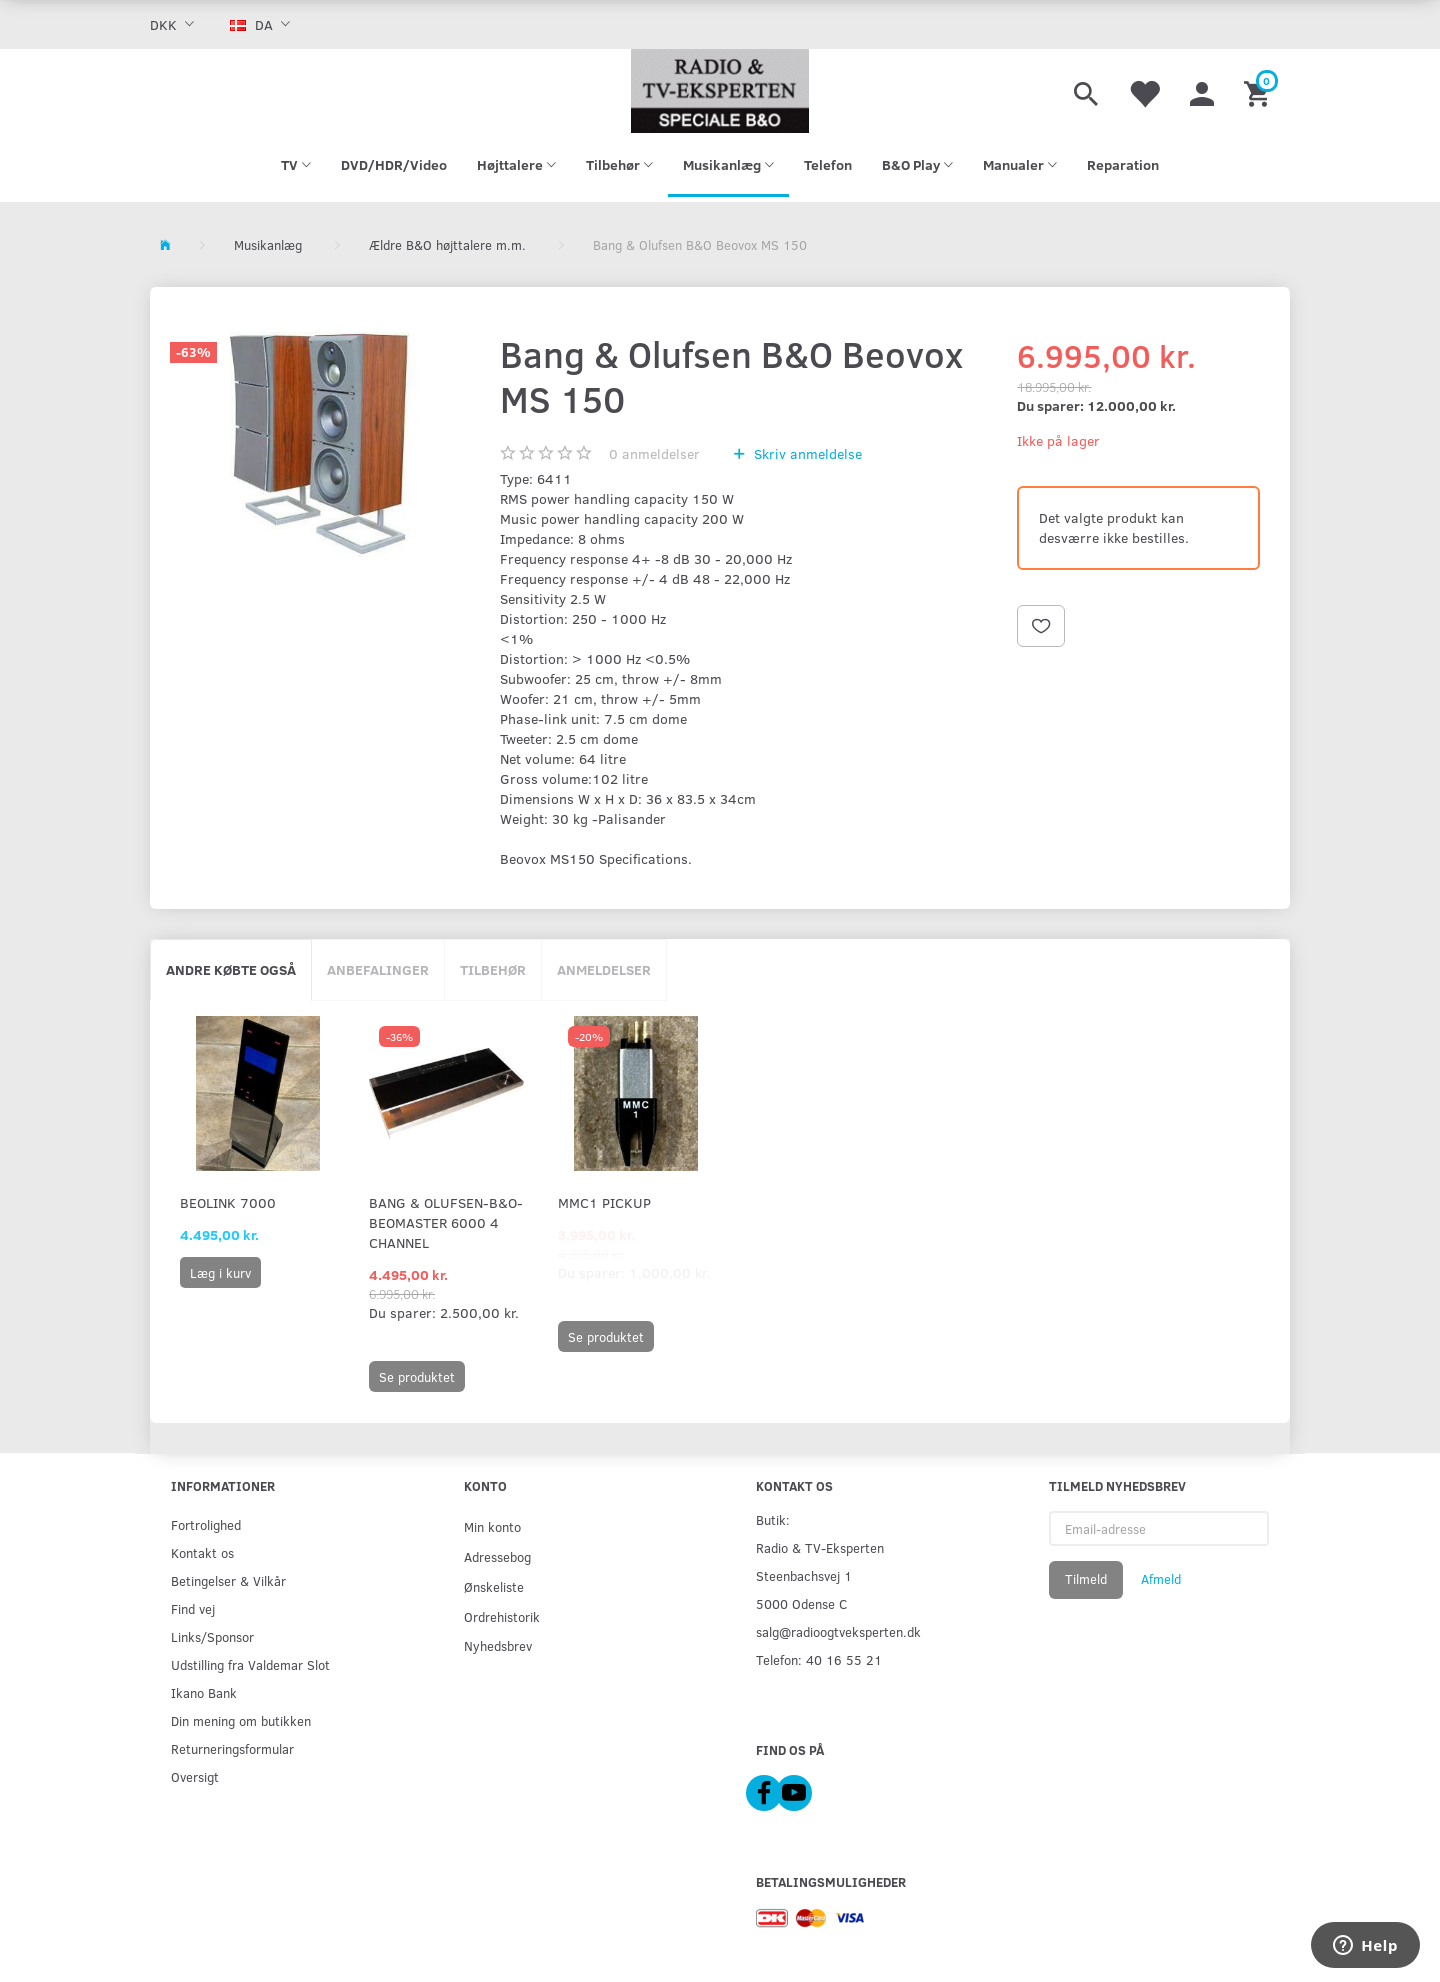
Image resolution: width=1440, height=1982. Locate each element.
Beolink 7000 (228, 1202)
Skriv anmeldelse (806, 453)
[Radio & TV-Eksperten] (720, 91)
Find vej (193, 1608)
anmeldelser (654, 453)
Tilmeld (1086, 1579)
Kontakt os (202, 1552)
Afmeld (1161, 1579)
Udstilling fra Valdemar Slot (250, 1664)
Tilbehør (493, 969)
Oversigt (195, 1776)
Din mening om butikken (241, 1720)
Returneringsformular (232, 1748)
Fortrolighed (206, 1524)
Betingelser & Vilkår (228, 1580)
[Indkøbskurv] (1259, 91)
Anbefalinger (378, 969)
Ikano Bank (204, 1692)
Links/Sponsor (212, 1636)
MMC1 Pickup (604, 1202)
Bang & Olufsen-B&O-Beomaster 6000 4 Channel (446, 1222)
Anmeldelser (604, 969)
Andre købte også (231, 969)
